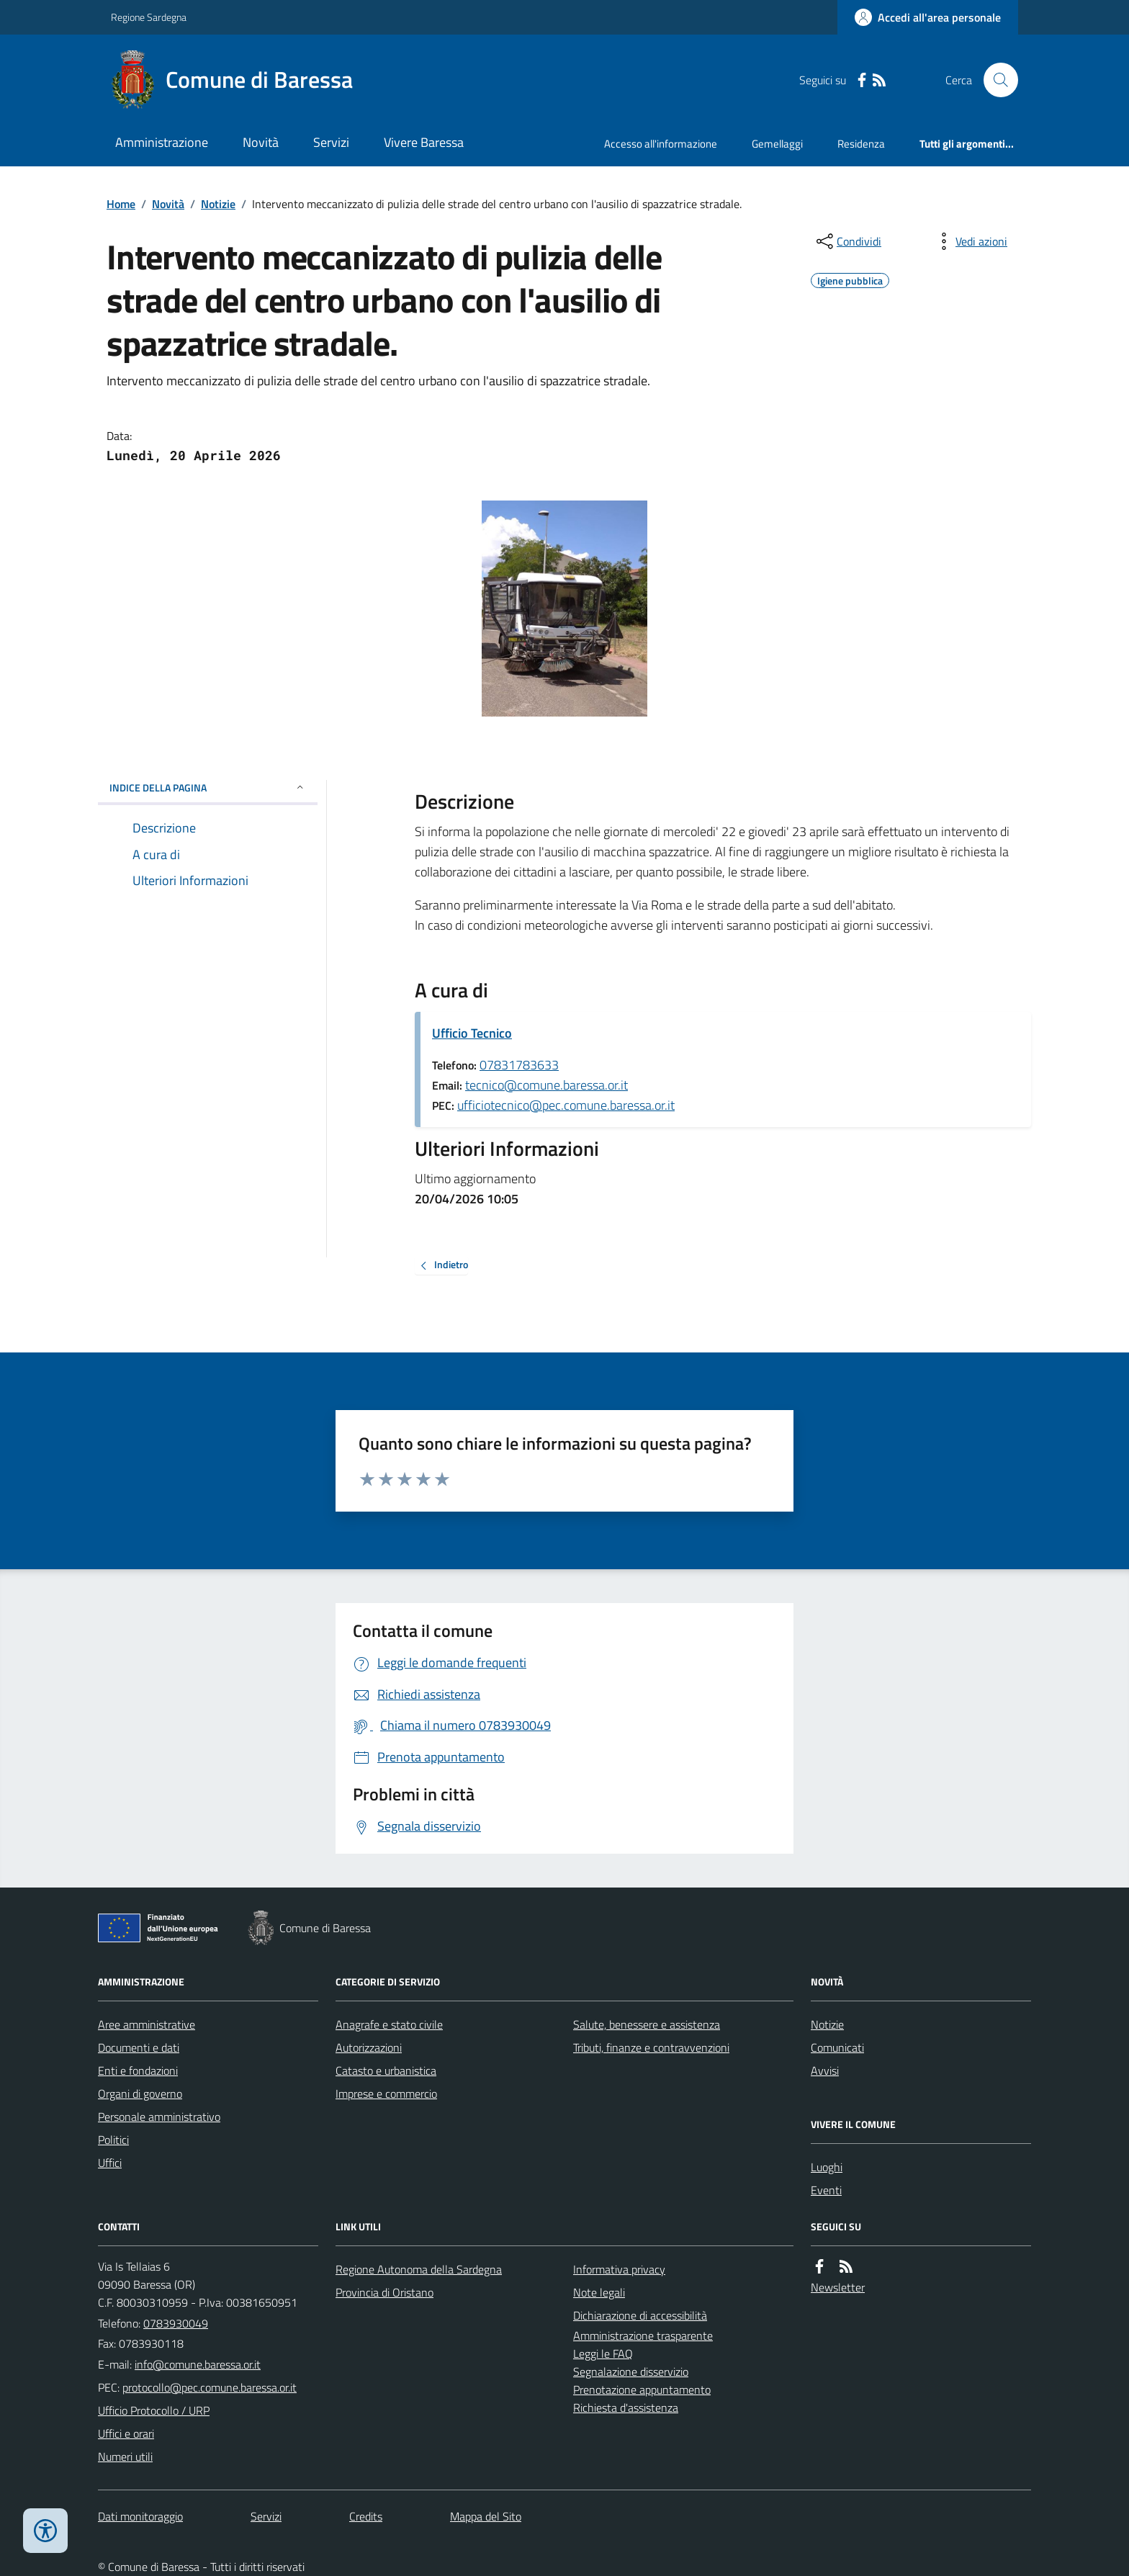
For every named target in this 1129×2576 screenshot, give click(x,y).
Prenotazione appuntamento (642, 2389)
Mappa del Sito (485, 2516)
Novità (261, 142)
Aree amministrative (146, 2024)
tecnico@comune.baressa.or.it (546, 1085)
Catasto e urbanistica (386, 2070)
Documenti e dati (138, 2047)
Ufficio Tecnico (472, 1033)
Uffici (110, 2162)
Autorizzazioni (369, 2047)
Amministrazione (161, 142)
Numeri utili (125, 2456)
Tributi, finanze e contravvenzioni (651, 2047)
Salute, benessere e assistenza (646, 2024)
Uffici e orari (126, 2433)
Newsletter (838, 2287)
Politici (113, 2139)
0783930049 (175, 2323)
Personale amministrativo (159, 2116)
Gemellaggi (777, 143)
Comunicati (837, 2047)
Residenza (861, 143)
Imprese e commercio (386, 2093)
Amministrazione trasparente (643, 2335)
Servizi (331, 142)
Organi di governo (140, 2093)
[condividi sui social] (847, 241)
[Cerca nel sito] (995, 80)
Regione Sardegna (148, 16)
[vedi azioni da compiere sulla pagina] (970, 241)
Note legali (599, 2292)
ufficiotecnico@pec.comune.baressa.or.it (566, 1105)
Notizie (218, 203)
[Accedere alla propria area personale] (927, 17)
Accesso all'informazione (660, 143)
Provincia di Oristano (384, 2292)
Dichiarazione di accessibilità (640, 2315)
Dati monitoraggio (140, 2516)
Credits (365, 2516)
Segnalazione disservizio (630, 2371)
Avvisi (825, 2070)
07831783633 (519, 1064)
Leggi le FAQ (603, 2353)
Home (121, 203)
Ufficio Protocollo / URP (154, 2410)
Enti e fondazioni (138, 2070)
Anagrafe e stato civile (389, 2024)
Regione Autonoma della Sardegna (419, 2269)
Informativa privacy (619, 2269)
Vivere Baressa (424, 142)
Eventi (826, 2190)
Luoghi (826, 2167)
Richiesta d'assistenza (625, 2407)
